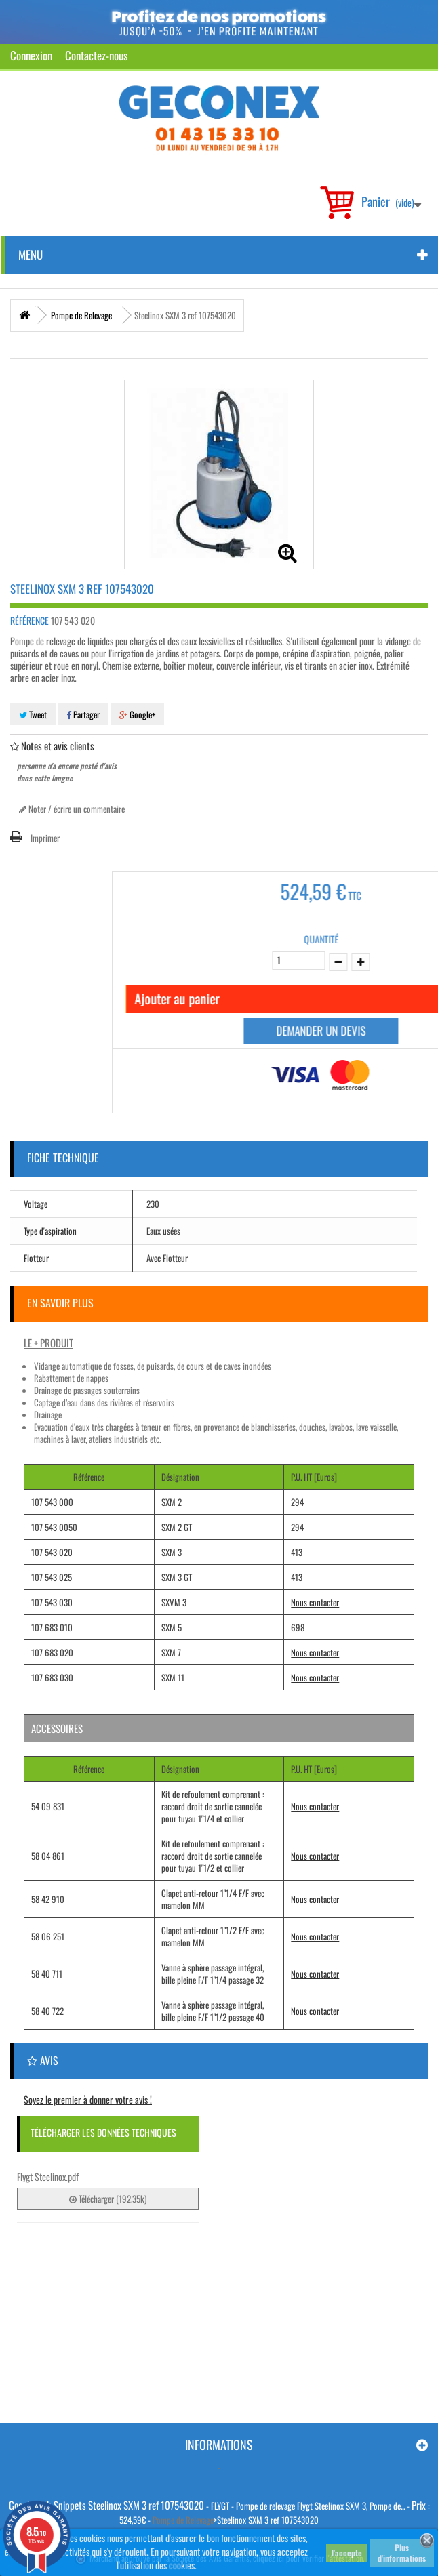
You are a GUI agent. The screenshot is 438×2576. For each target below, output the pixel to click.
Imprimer (45, 837)
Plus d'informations (402, 2552)
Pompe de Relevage (183, 2520)
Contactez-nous (96, 55)
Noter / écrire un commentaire (72, 808)
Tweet (33, 714)
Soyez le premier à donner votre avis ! (88, 2099)
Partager (83, 714)
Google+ (137, 714)
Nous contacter (315, 1602)
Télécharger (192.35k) (107, 2198)
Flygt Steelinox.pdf (48, 2176)
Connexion (31, 55)
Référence (29, 621)
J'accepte (346, 2552)
